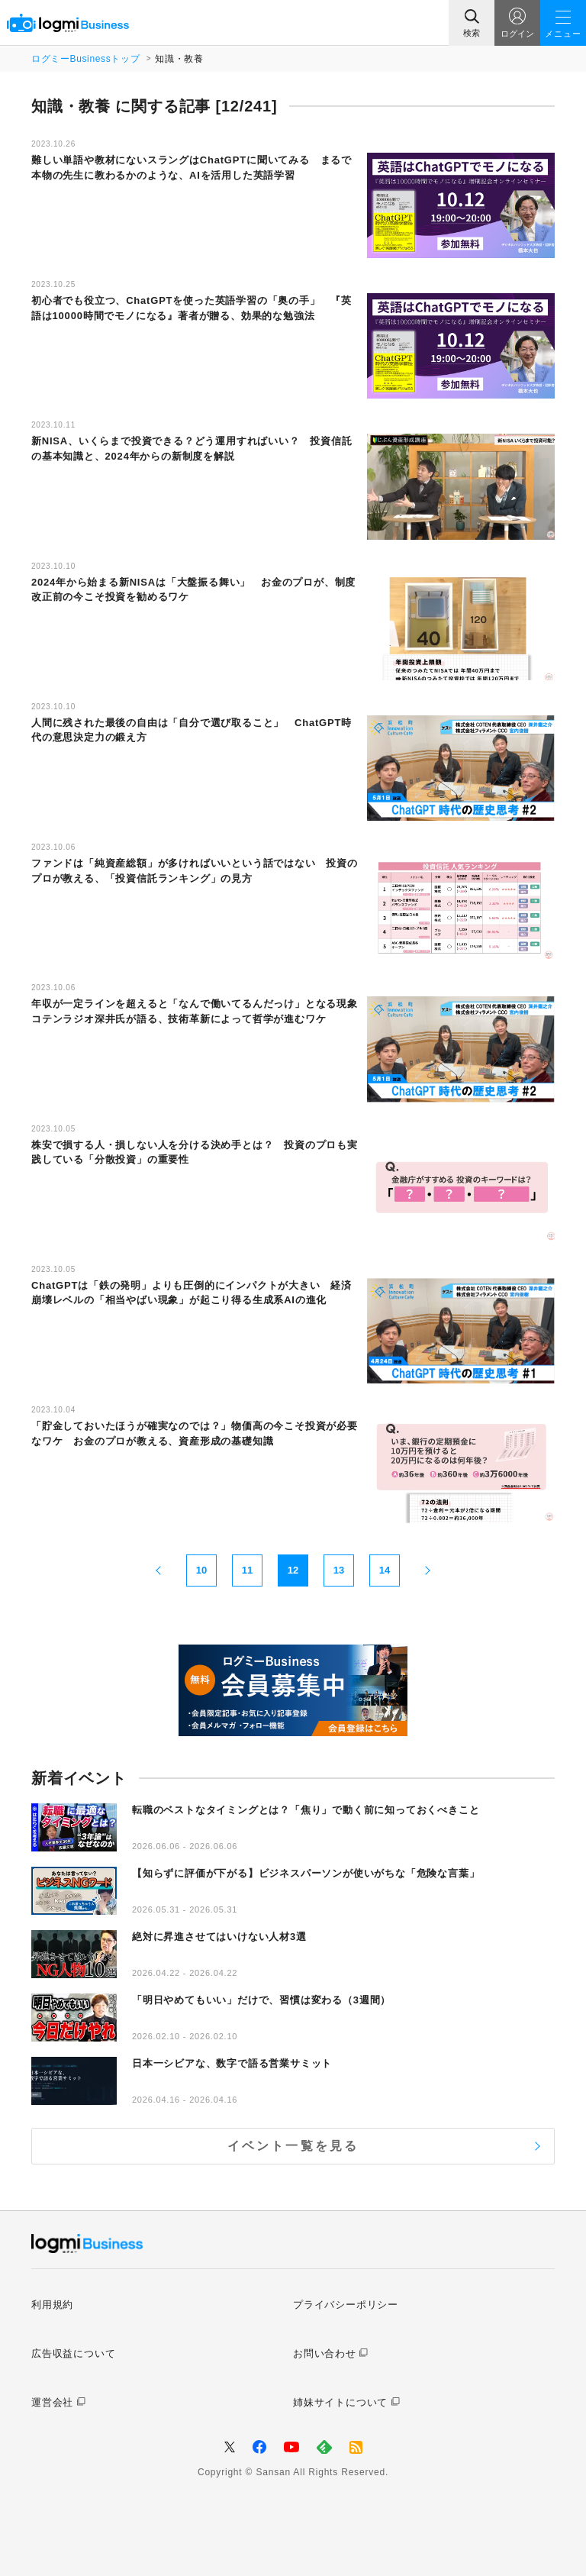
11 (247, 1570)
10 (201, 1570)
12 (293, 1570)
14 (384, 1570)
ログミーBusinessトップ (85, 58)
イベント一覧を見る (293, 2145)
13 (338, 1570)
